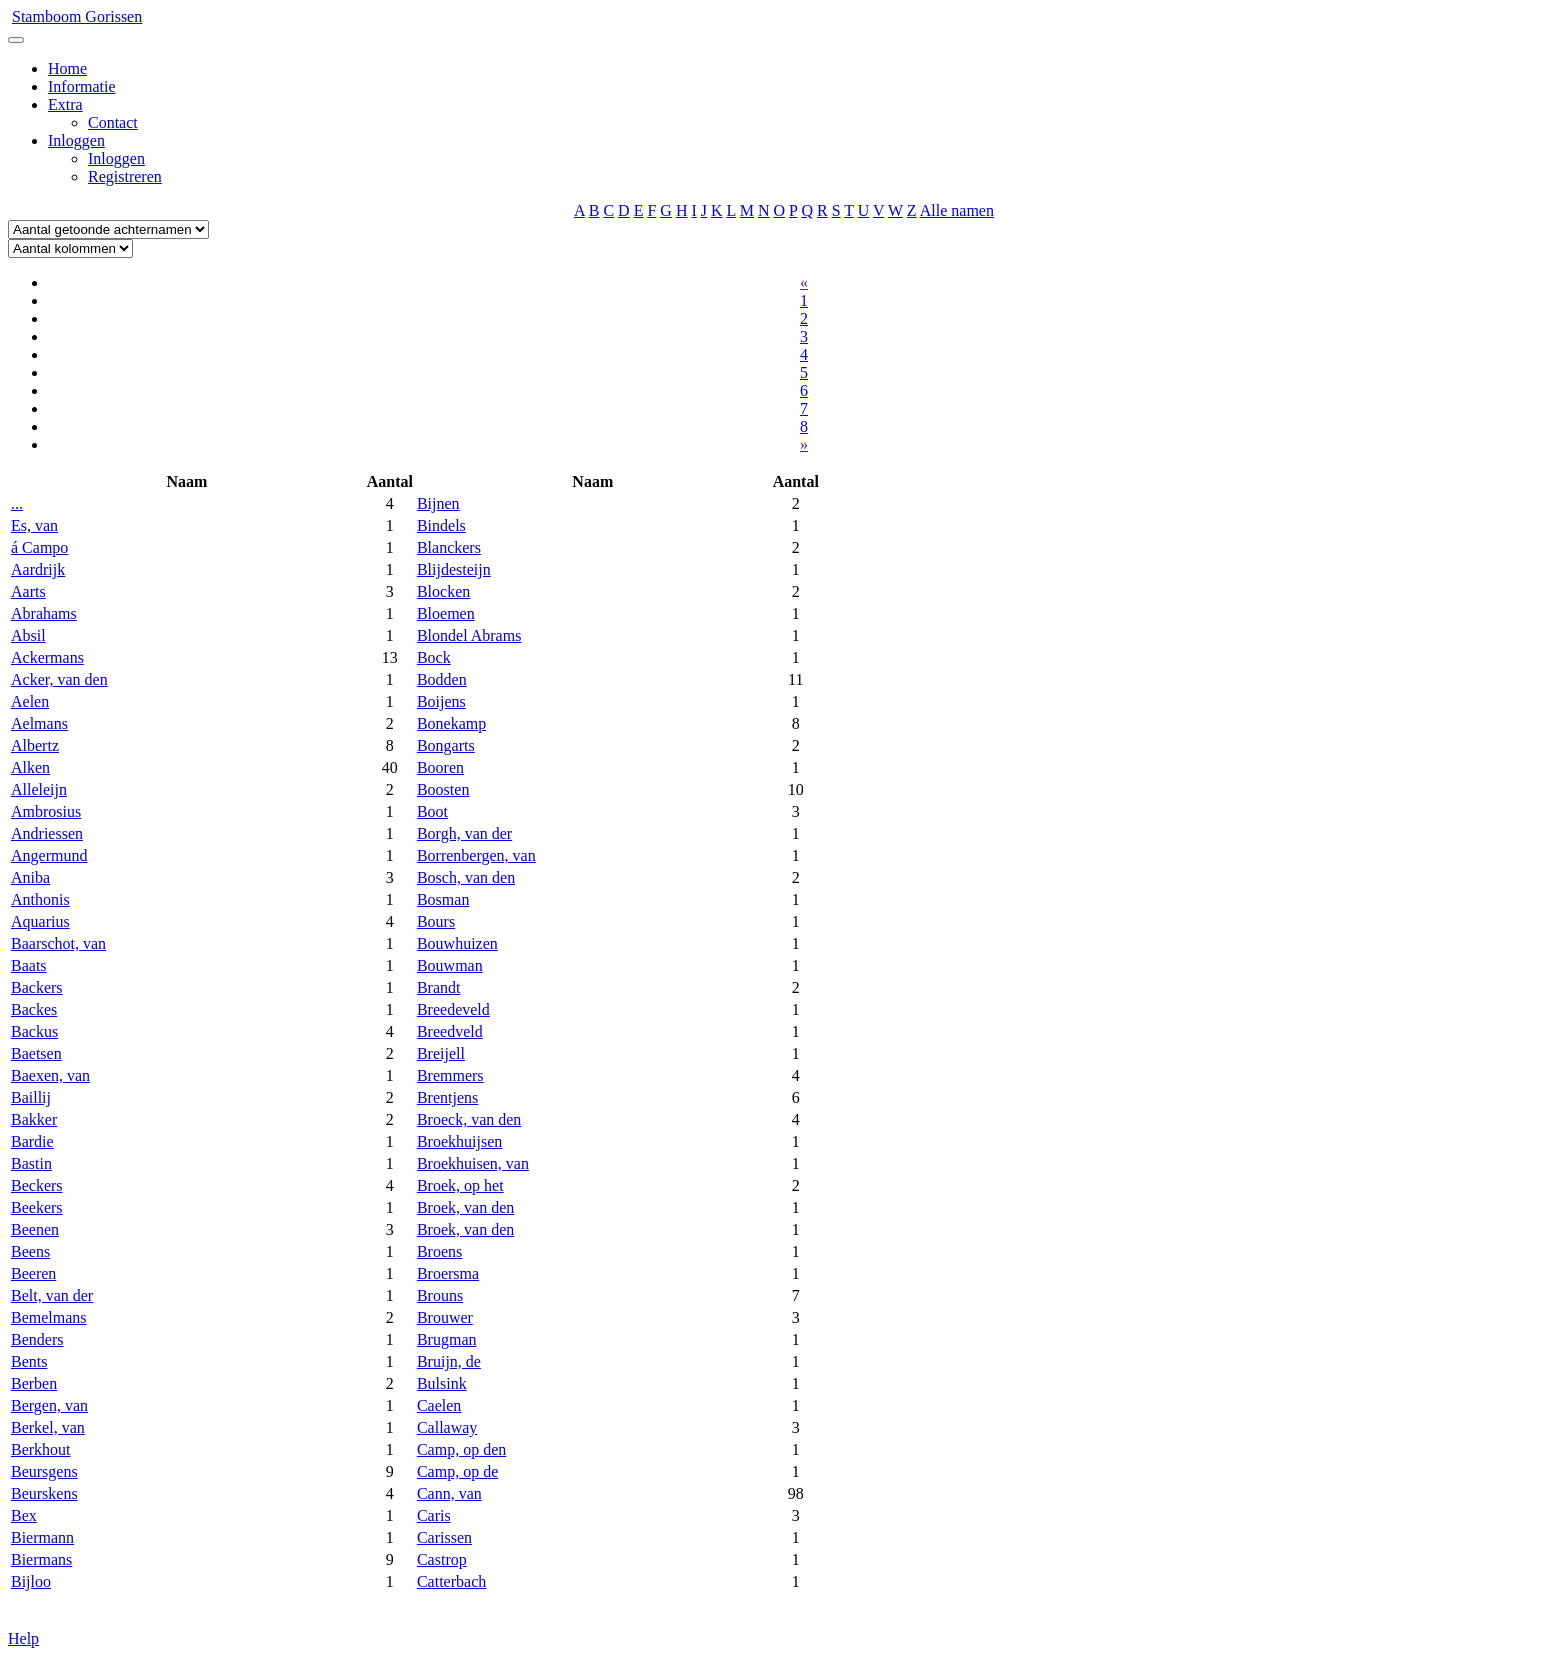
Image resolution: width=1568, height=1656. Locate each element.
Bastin (31, 1163)
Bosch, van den (466, 877)
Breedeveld (453, 1009)
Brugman (447, 1339)
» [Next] (804, 444)
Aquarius (40, 921)
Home (67, 68)
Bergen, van (49, 1405)
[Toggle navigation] (16, 40)
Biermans (41, 1559)
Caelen (439, 1405)
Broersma (448, 1273)
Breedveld (450, 1031)
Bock (434, 657)
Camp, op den (461, 1449)
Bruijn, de (449, 1361)
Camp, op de (457, 1471)
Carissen (444, 1537)
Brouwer (445, 1317)
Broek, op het (460, 1185)
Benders (37, 1339)
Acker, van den (59, 679)
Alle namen (957, 210)
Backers (37, 987)
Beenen (35, 1229)
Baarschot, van (58, 943)
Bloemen (446, 613)
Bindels (441, 525)
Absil (28, 635)
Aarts (28, 591)
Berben (34, 1383)
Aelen (30, 701)
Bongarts (446, 745)
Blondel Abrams (469, 635)
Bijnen (438, 503)
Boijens (441, 701)
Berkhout (41, 1449)
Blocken (443, 591)
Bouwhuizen (457, 943)
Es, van (34, 525)
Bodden (442, 679)
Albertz (35, 745)
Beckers (37, 1185)
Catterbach (451, 1581)
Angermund (49, 855)
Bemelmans (49, 1317)
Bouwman (450, 965)
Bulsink (442, 1383)
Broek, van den (465, 1207)
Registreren (125, 176)
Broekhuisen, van (473, 1163)
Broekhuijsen (459, 1141)
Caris (434, 1515)
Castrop (442, 1559)
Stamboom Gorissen (77, 16)
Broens (439, 1251)
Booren (440, 767)
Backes (34, 1009)
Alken (30, 767)
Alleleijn (39, 789)
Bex (24, 1515)
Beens (30, 1251)
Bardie (32, 1141)
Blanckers (449, 547)
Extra (65, 104)
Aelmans (39, 723)
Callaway (447, 1427)
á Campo (39, 547)
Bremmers (450, 1075)
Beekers (37, 1207)
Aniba (30, 877)
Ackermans (47, 657)
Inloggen (76, 140)
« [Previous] (804, 282)
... (17, 503)
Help (23, 1638)
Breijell (441, 1053)
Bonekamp (451, 723)
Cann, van (449, 1493)
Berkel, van (48, 1427)
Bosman (443, 899)
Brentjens (447, 1097)
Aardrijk (38, 569)
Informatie (82, 86)
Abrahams (44, 613)
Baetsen (36, 1053)
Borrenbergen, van (476, 855)
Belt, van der (52, 1295)
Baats (29, 965)
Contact (113, 122)
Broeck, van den (469, 1119)
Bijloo (31, 1581)
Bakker (34, 1119)
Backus (34, 1031)
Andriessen (47, 833)
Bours (436, 921)
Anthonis (40, 899)
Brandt (439, 987)
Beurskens (44, 1493)
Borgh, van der (464, 833)
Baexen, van (50, 1075)
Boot (432, 811)
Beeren (33, 1273)
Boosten (443, 789)
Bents (29, 1361)
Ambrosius (46, 811)
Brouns (440, 1295)
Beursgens (44, 1471)
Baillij (31, 1097)
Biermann (42, 1537)
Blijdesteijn (454, 569)
